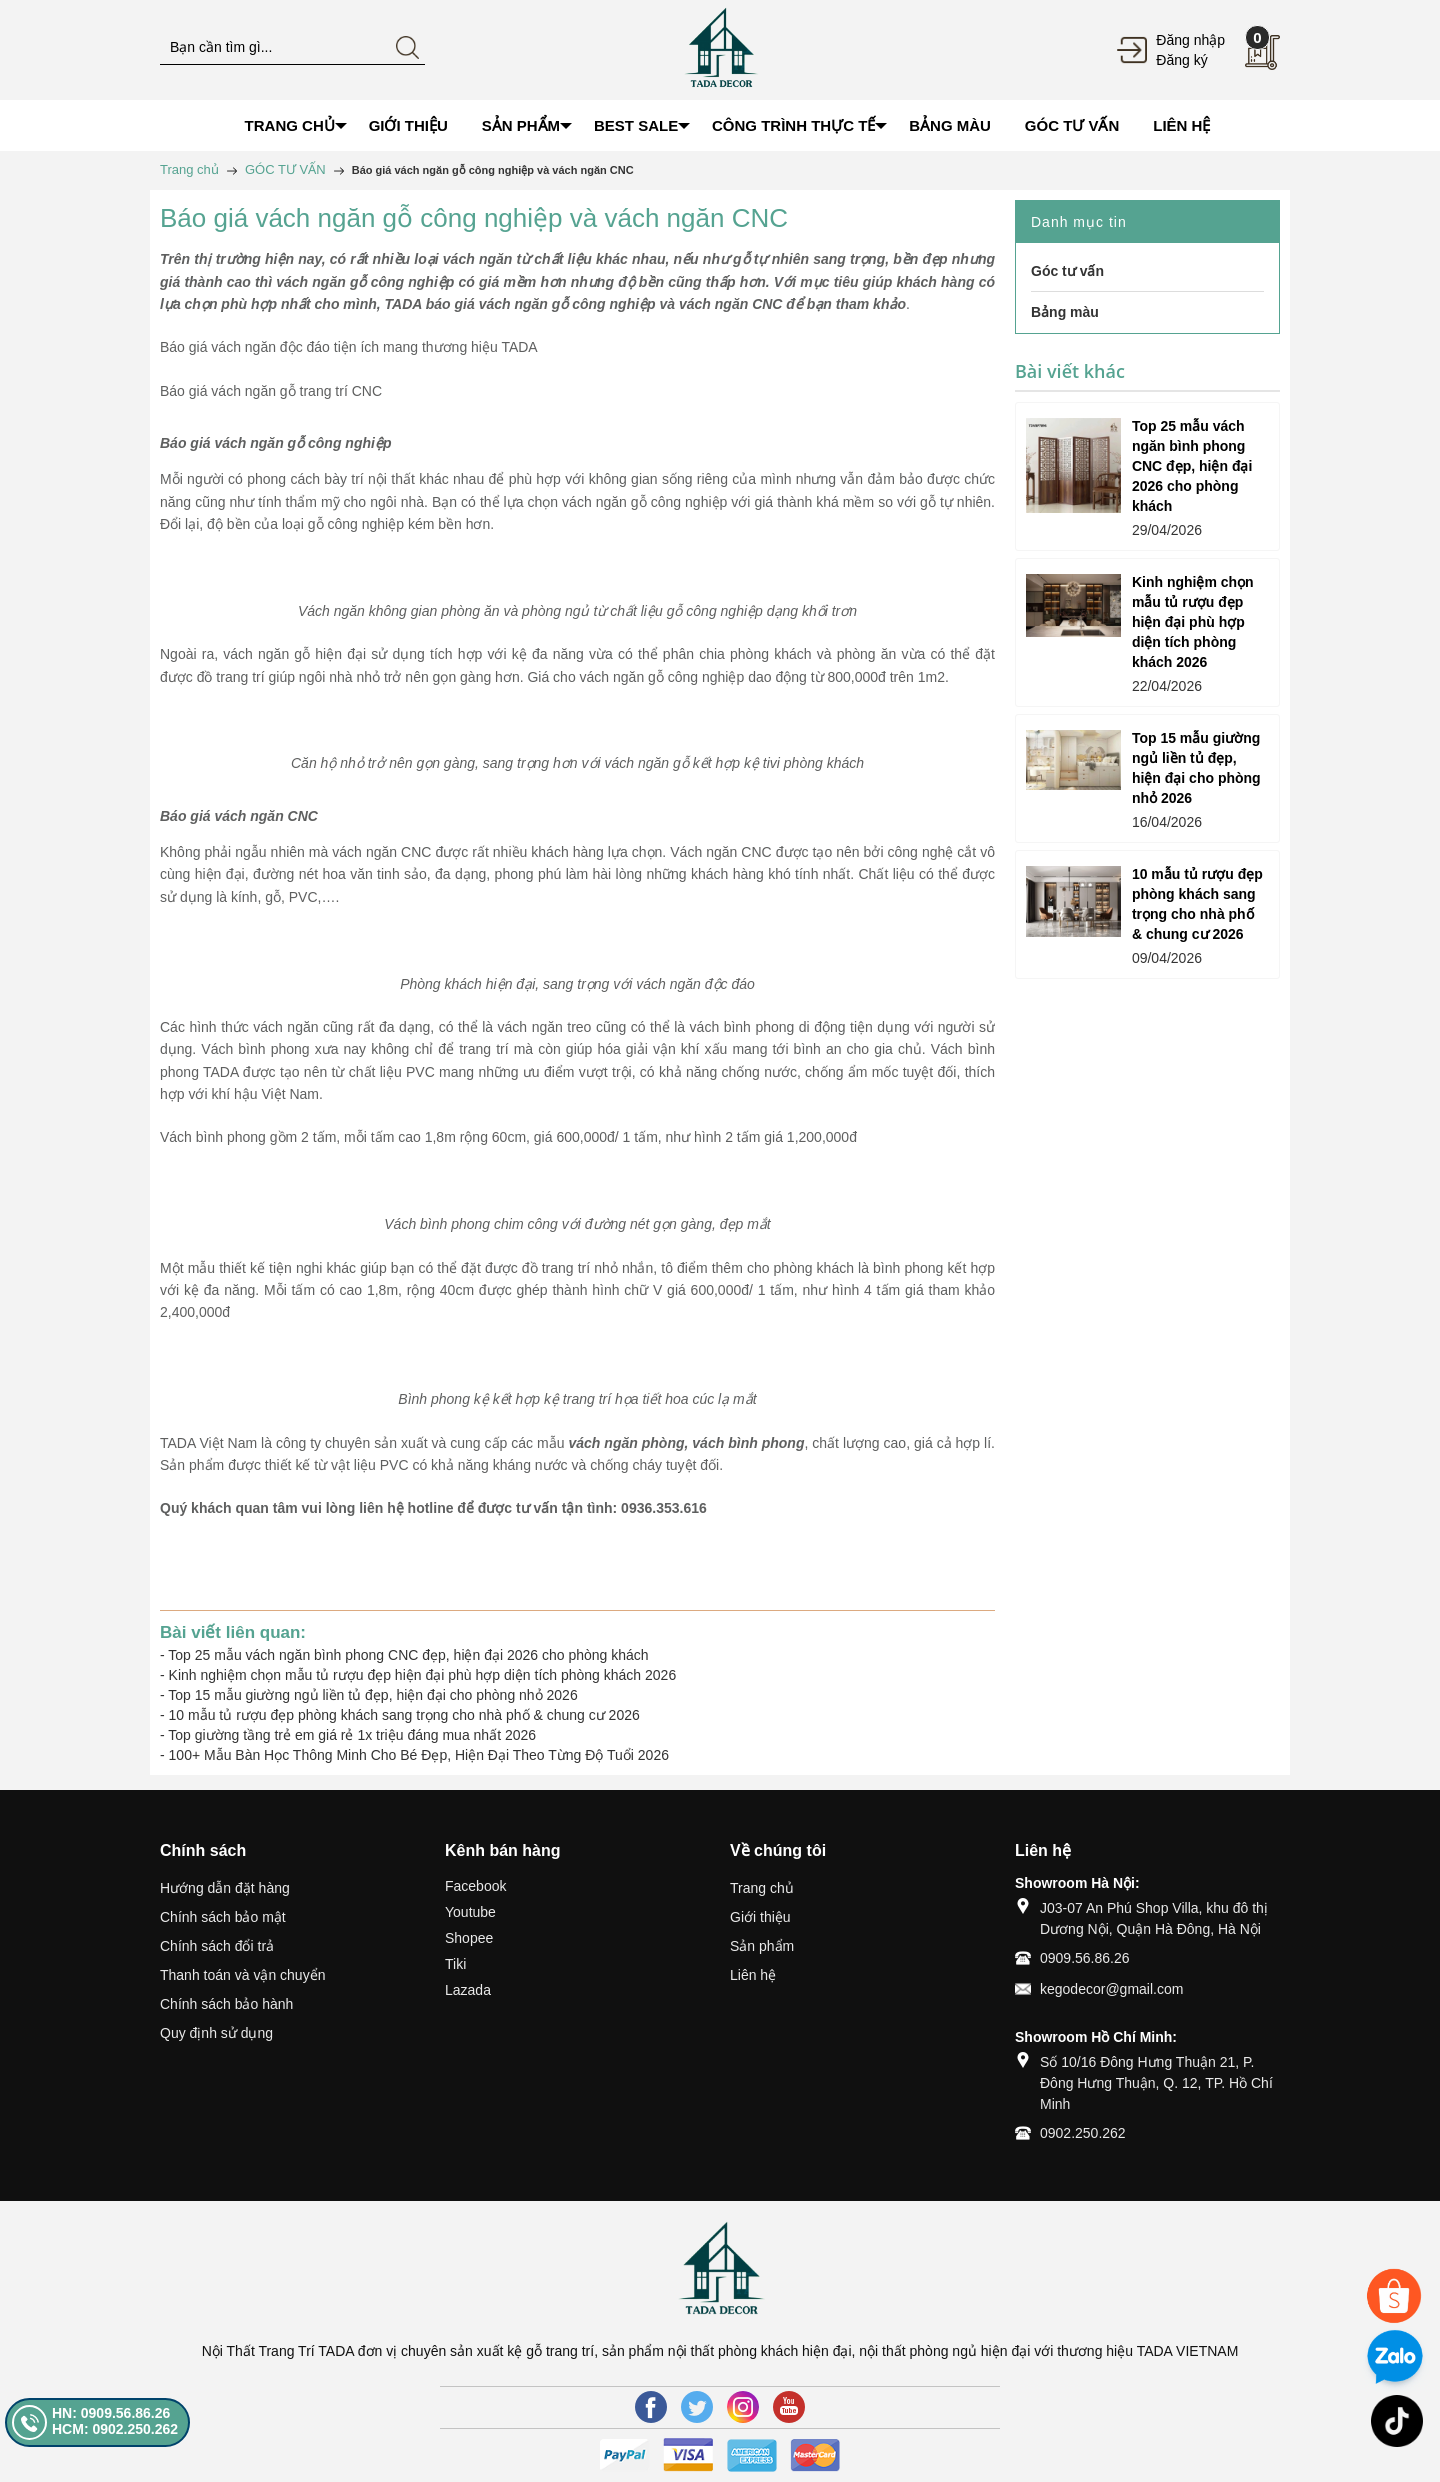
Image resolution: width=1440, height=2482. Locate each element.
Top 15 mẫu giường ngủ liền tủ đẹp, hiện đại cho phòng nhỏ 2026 (372, 1695)
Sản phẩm (762, 1946)
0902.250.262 (1083, 2133)
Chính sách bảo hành (226, 2004)
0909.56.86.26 (1085, 1958)
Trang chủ (762, 1888)
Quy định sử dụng (216, 2033)
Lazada (468, 1990)
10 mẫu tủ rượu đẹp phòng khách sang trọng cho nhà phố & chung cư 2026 (404, 1715)
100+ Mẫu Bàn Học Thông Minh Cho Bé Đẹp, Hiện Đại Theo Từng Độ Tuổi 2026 (419, 1755)
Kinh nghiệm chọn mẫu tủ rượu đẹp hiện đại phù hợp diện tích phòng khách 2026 (423, 1675)
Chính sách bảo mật (223, 1917)
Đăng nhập (1190, 40)
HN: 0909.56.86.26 (111, 2413)
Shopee (469, 1938)
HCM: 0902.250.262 (115, 2429)
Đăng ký (1181, 60)
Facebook (475, 1886)
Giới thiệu (760, 1917)
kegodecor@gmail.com (1111, 1989)
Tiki (455, 1964)
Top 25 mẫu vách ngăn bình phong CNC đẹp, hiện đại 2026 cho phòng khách (408, 1655)
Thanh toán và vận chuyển (242, 1975)
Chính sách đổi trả (217, 1946)
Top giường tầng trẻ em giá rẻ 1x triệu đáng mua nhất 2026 (352, 1735)
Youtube (470, 1912)
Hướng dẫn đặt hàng (225, 1888)
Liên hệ (753, 1975)
